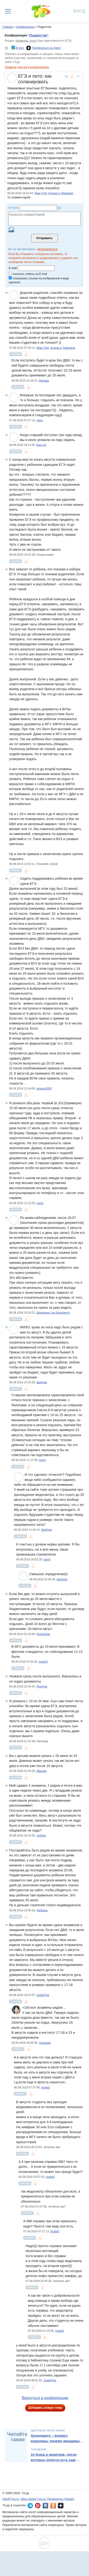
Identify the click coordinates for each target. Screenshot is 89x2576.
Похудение (38, 2449)
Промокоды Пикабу (60, 2499)
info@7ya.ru (10, 2499)
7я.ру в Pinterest (38, 2505)
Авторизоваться (47, 249)
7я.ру (60, 2505)
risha (40, 420)
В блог (20, 48)
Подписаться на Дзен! (46, 48)
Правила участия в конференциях (27, 67)
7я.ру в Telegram (30, 2505)
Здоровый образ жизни (48, 2430)
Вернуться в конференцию (45, 2398)
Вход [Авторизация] (79, 10)
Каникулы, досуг (26, 40)
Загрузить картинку (11, 230)
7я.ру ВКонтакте (45, 2505)
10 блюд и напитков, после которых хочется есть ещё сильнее (54, 2460)
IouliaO (43, 1661)
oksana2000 (44, 1088)
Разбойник (43, 1634)
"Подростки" (38, 35)
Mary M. (42, 445)
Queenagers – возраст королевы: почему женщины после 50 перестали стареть (55, 2441)
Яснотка (42, 1686)
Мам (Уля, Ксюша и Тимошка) (54, 193)
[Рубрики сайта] (8, 11)
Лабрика (42, 1910)
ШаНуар (42, 1382)
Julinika (41, 1835)
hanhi (40, 1203)
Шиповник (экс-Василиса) (53, 1312)
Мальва (44, 380)
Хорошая (45, 2042)
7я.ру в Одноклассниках (53, 2505)
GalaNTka (43, 1995)
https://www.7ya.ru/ (33, 2499)
